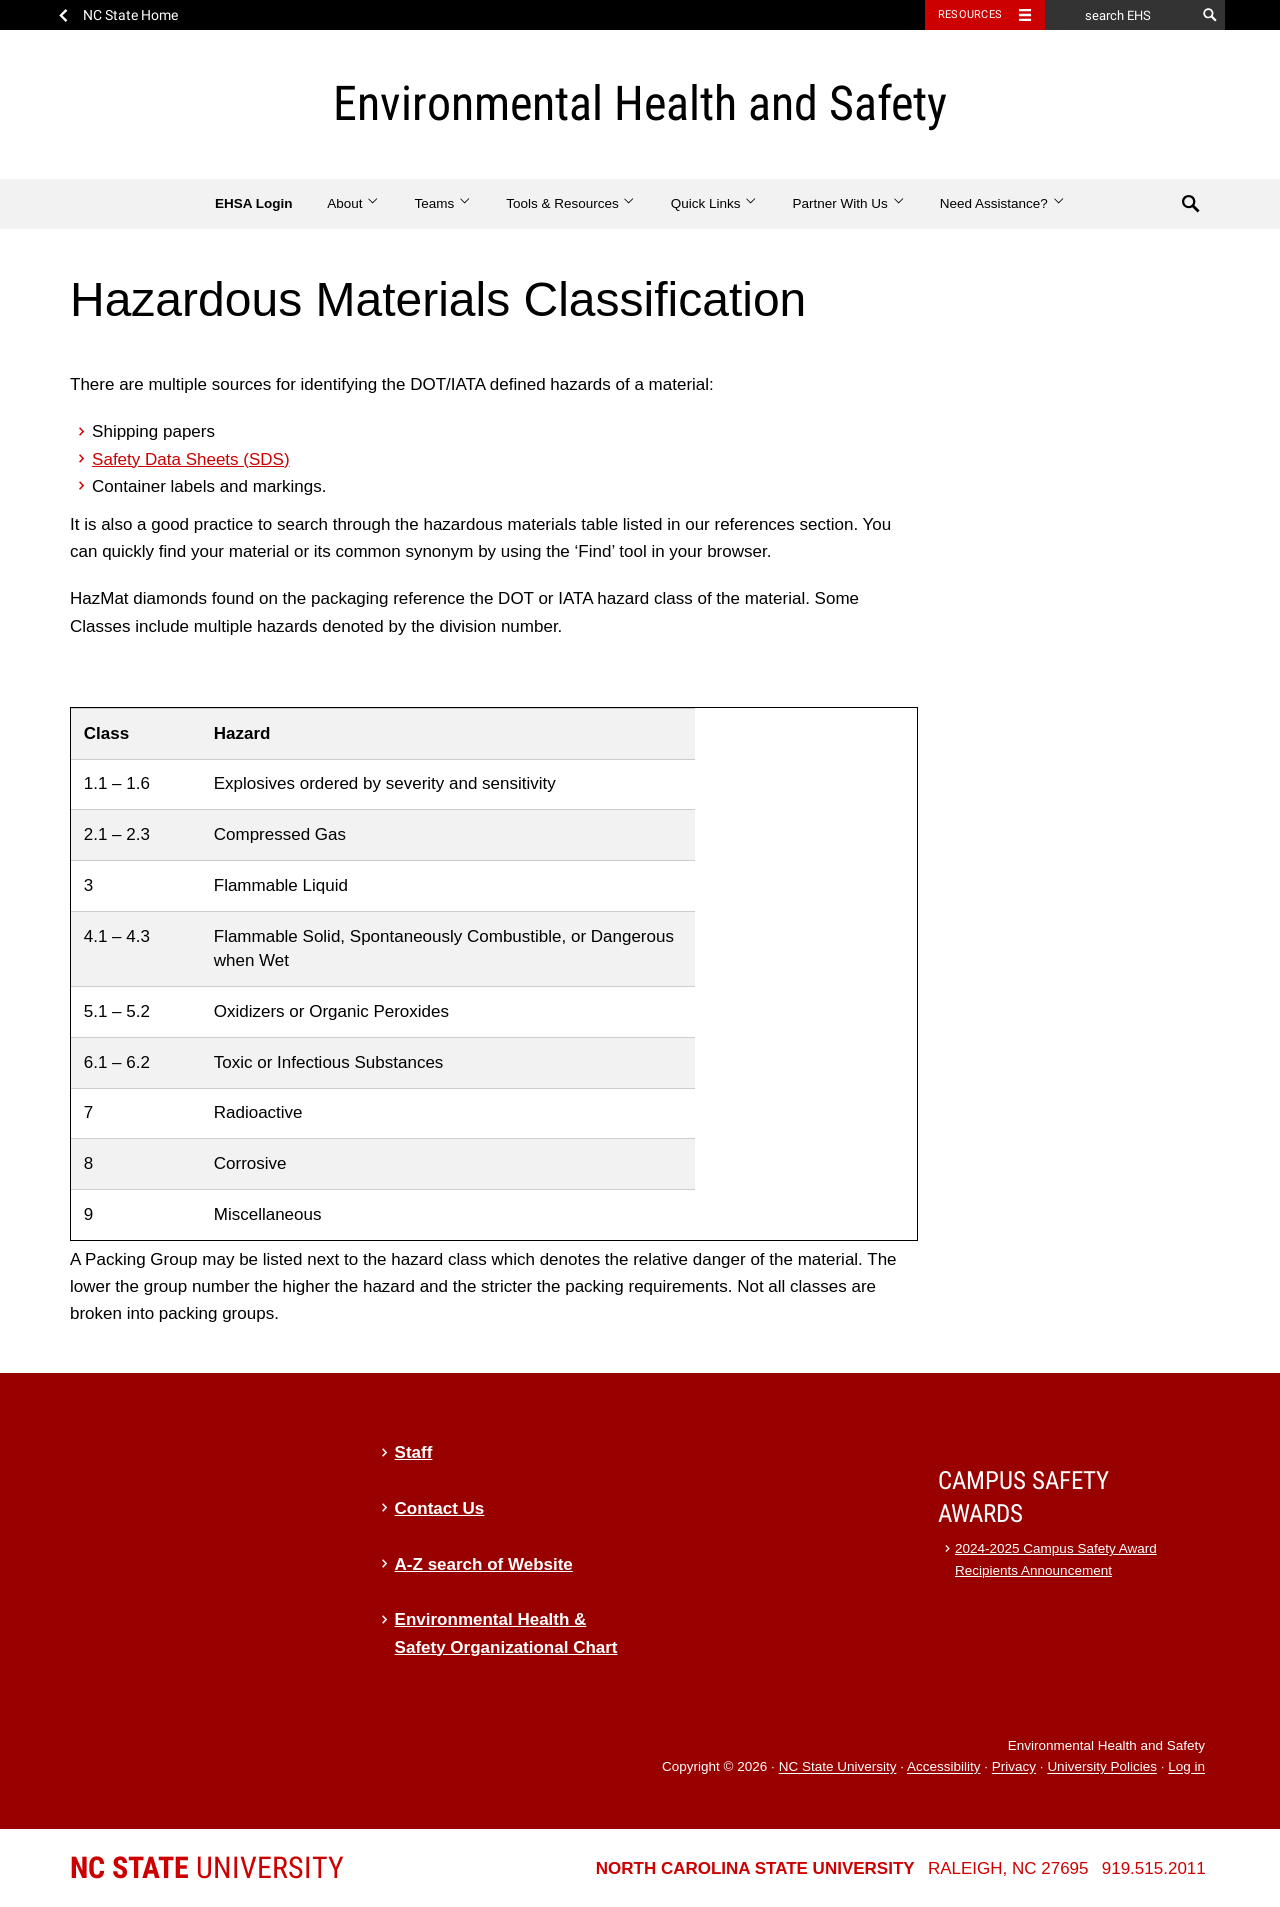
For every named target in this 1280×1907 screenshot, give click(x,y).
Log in (1186, 1767)
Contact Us (440, 1508)
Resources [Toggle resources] (970, 14)
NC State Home (130, 15)
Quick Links (714, 203)
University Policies (1102, 1767)
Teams (442, 203)
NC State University (838, 1767)
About (353, 203)
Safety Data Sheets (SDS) (190, 459)
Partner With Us (848, 203)
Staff (414, 1452)
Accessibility (944, 1767)
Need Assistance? (1002, 203)
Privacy (1014, 1767)
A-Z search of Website (484, 1564)
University (207, 1867)
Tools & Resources (571, 203)
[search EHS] (1120, 15)
